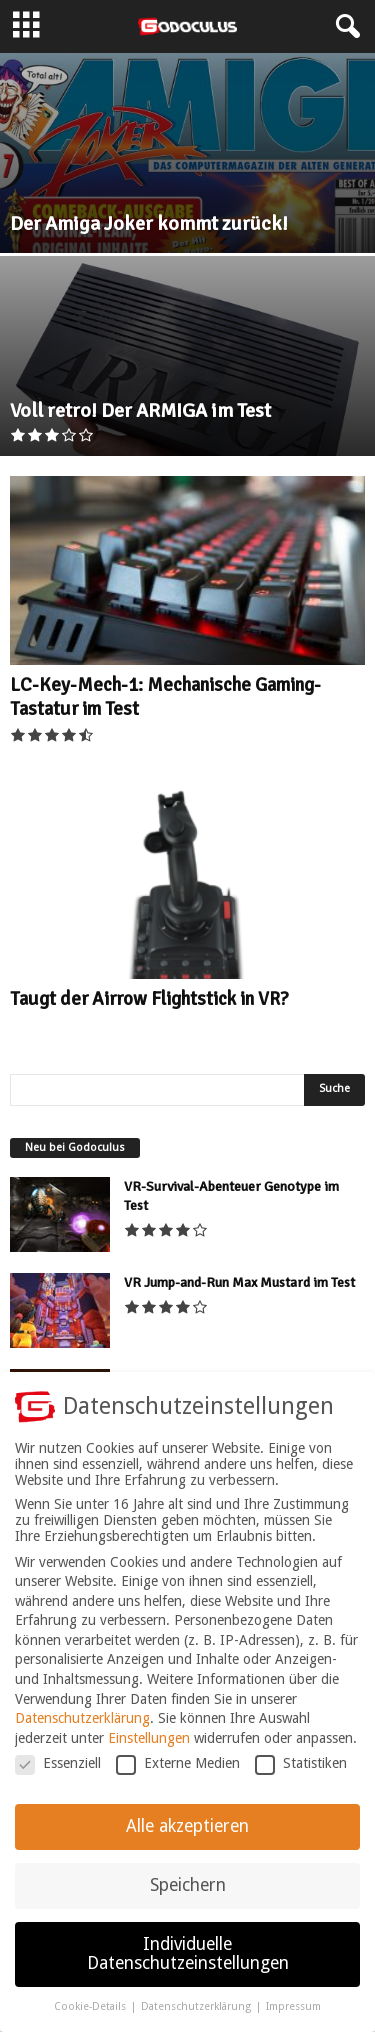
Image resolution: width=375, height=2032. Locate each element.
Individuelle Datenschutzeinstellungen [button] (188, 1967)
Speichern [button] (188, 1898)
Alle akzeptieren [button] (187, 1839)
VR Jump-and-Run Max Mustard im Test (239, 1282)
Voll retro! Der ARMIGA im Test (140, 410)
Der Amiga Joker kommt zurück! (149, 223)
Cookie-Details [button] (91, 2020)
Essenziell (58, 1777)
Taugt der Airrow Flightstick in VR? (149, 999)
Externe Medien (178, 1777)
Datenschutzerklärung (82, 1732)
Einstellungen (149, 1751)
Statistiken (301, 1777)
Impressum (293, 2020)
